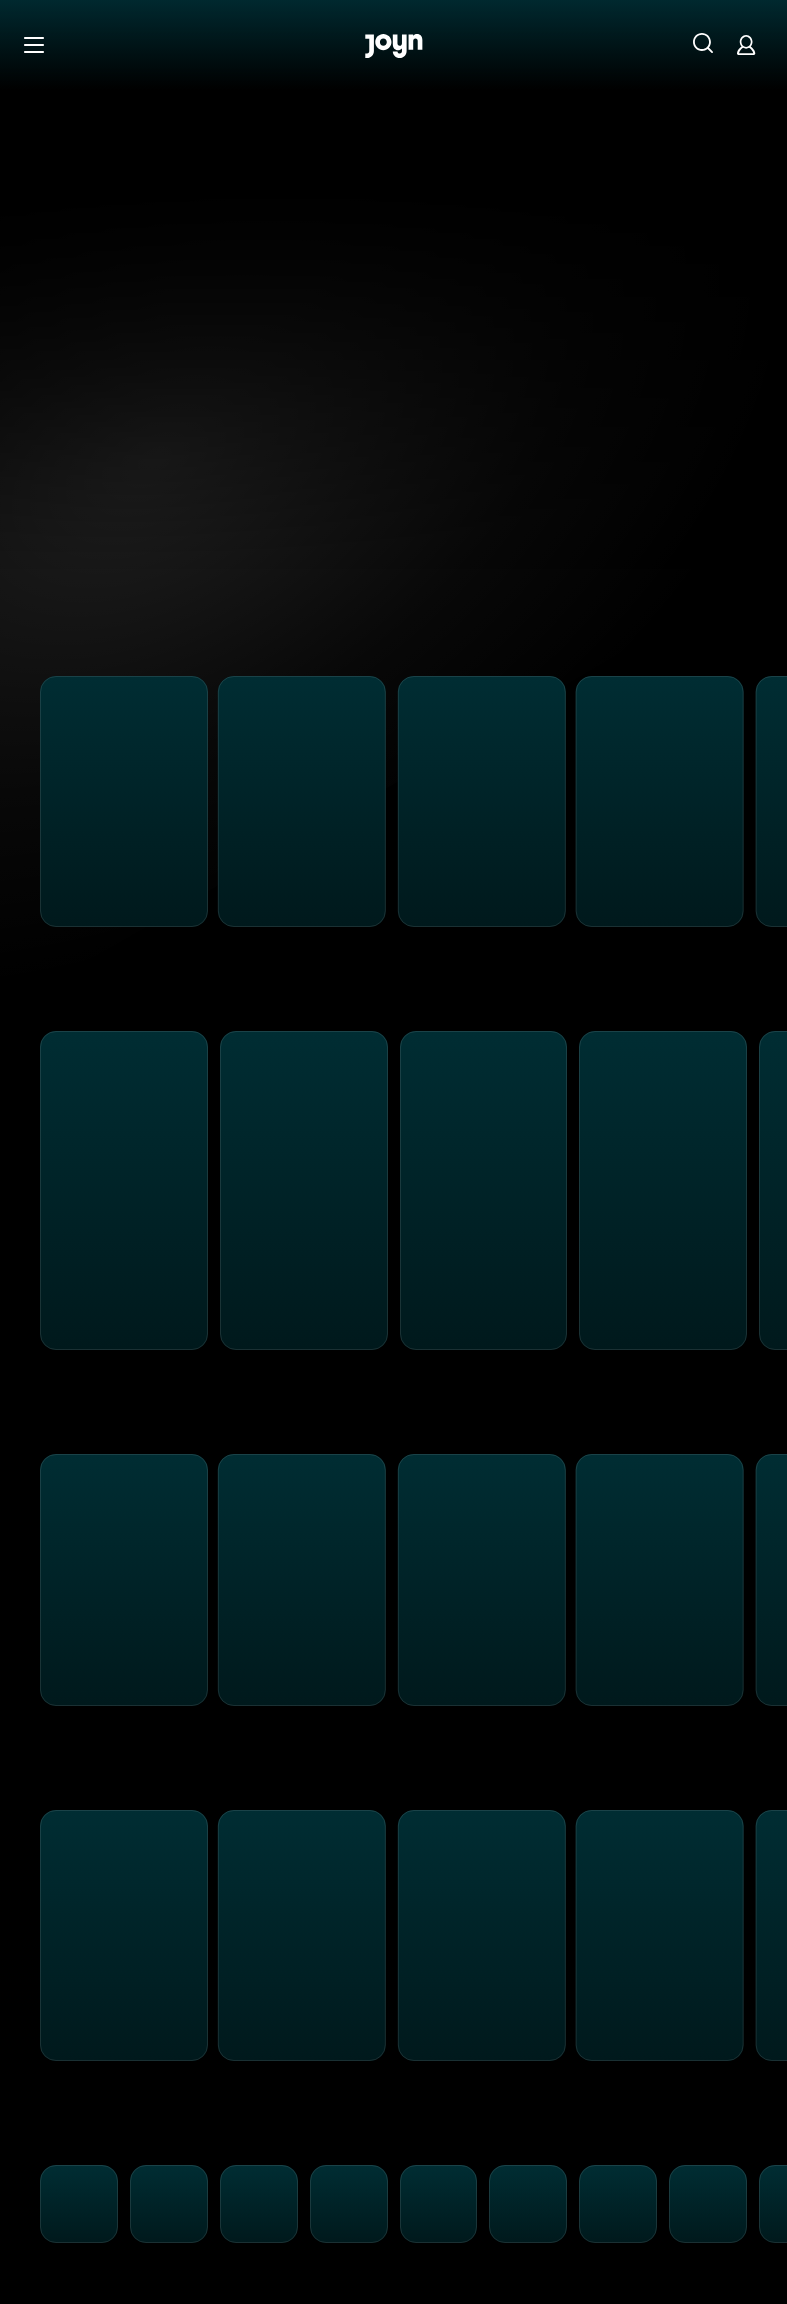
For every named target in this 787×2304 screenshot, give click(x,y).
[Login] (746, 44)
